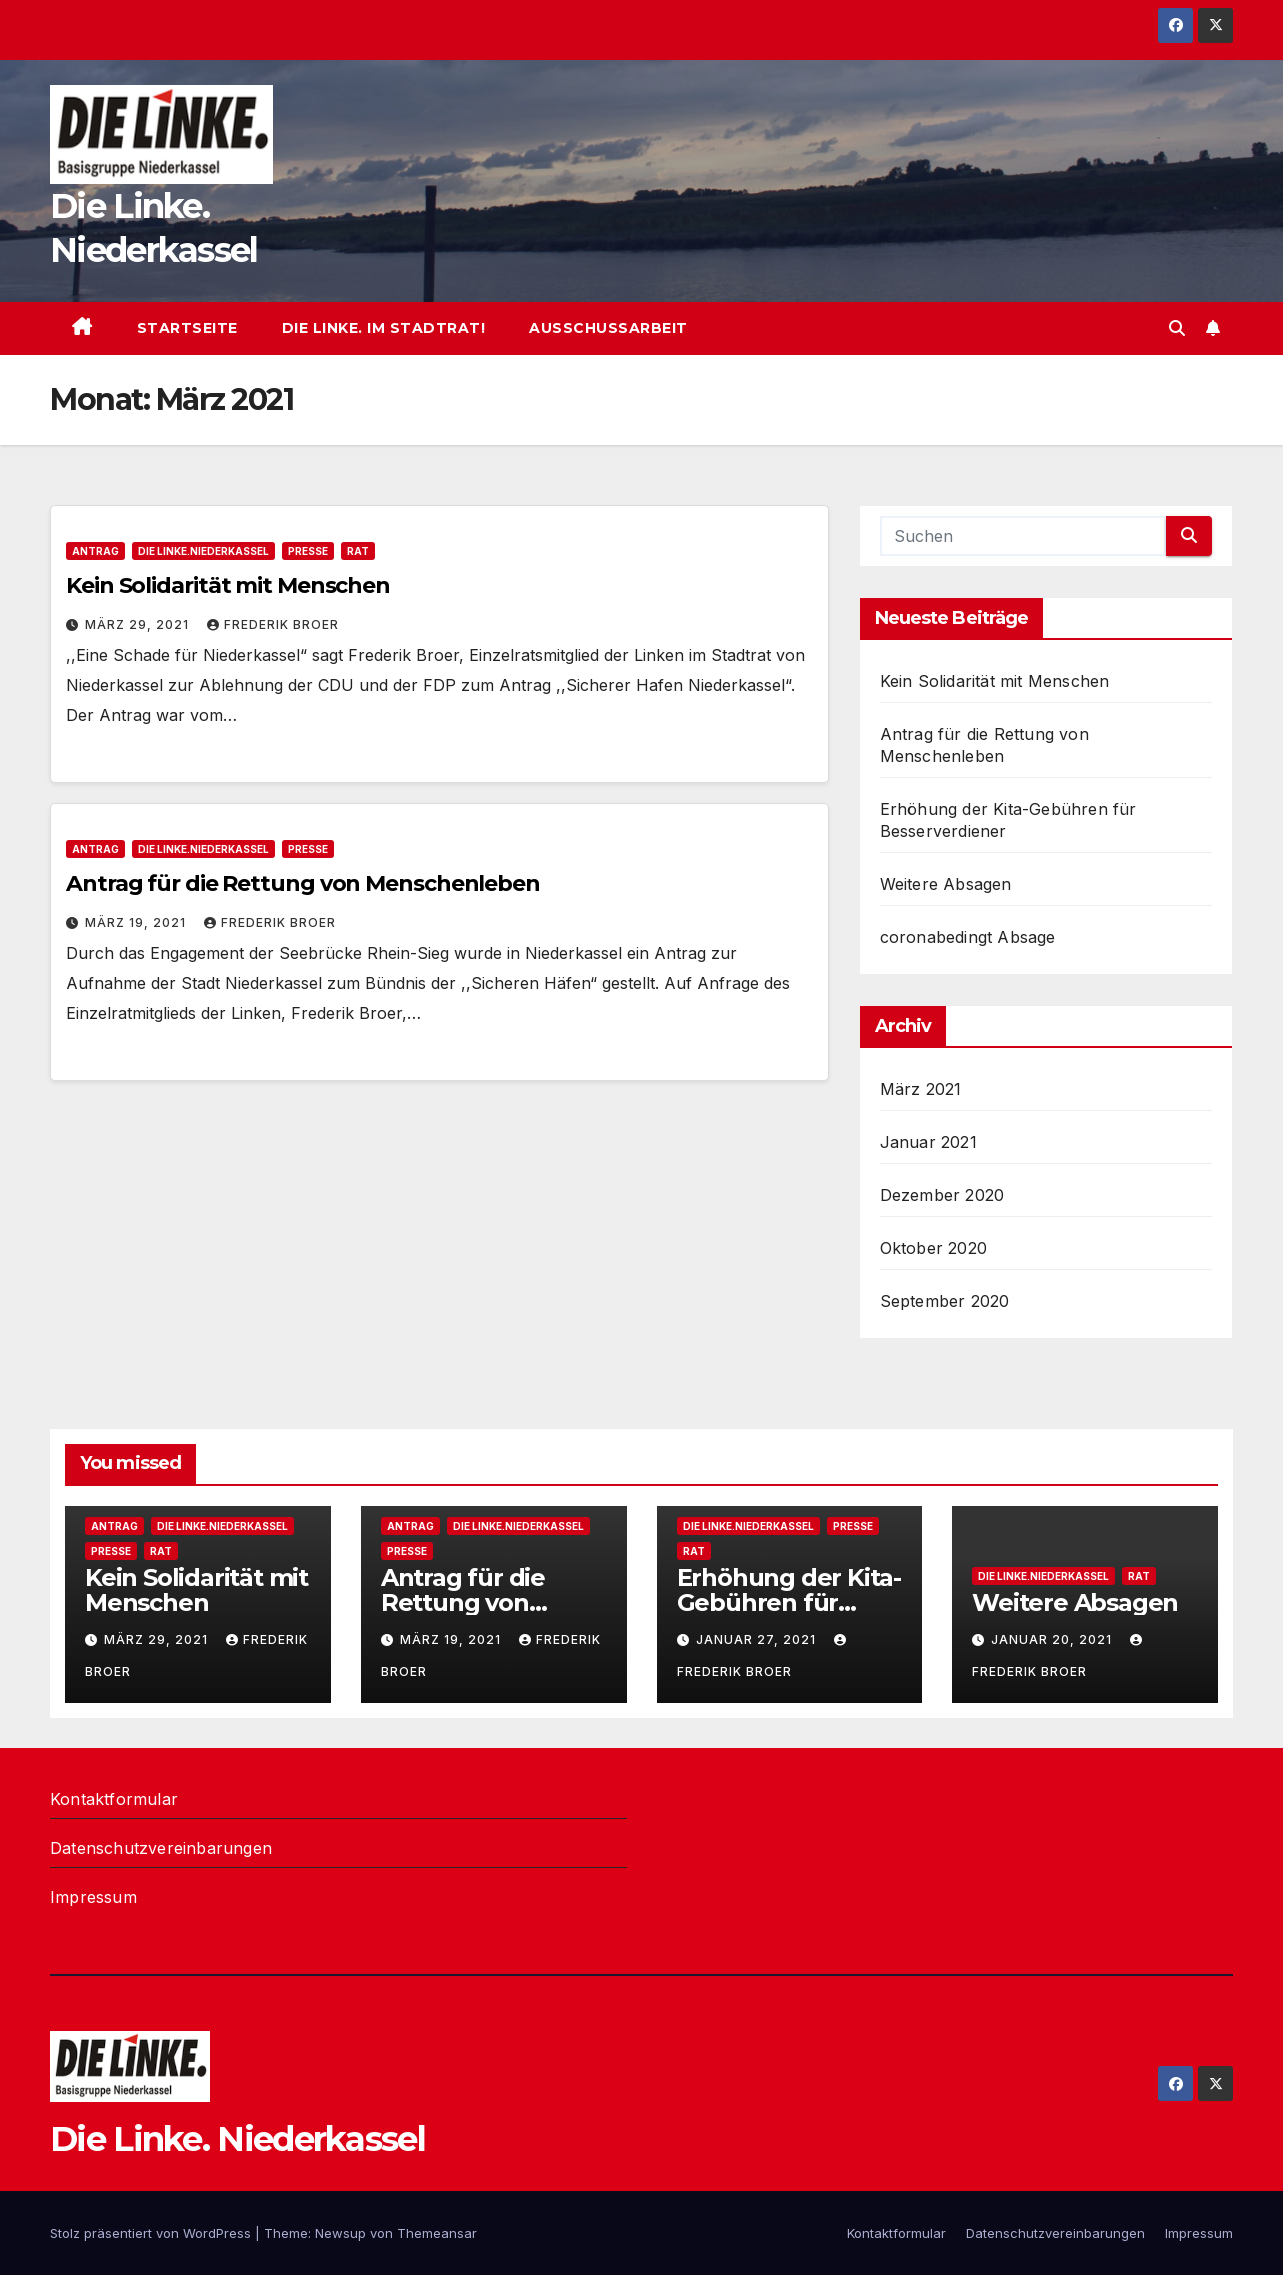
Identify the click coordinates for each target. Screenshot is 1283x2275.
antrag (95, 551)
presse (308, 551)
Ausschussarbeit (608, 328)
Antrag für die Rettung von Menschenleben (303, 883)
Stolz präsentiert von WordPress (152, 2233)
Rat (358, 551)
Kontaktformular (114, 1799)
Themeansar (437, 2233)
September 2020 (945, 1301)
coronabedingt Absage (968, 937)
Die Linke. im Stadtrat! (384, 328)
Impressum (93, 1897)
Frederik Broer (273, 624)
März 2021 (921, 1089)
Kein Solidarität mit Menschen (228, 585)
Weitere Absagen (946, 884)
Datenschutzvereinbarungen (161, 1848)
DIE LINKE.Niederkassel (203, 551)
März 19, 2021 (137, 922)
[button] (1177, 328)
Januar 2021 (928, 1142)
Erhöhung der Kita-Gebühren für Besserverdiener (789, 1602)
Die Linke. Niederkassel (237, 2139)
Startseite (187, 328)
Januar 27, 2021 (758, 1639)
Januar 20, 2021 (1053, 1639)
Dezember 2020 (942, 1195)
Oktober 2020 (933, 1248)
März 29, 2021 (139, 624)
